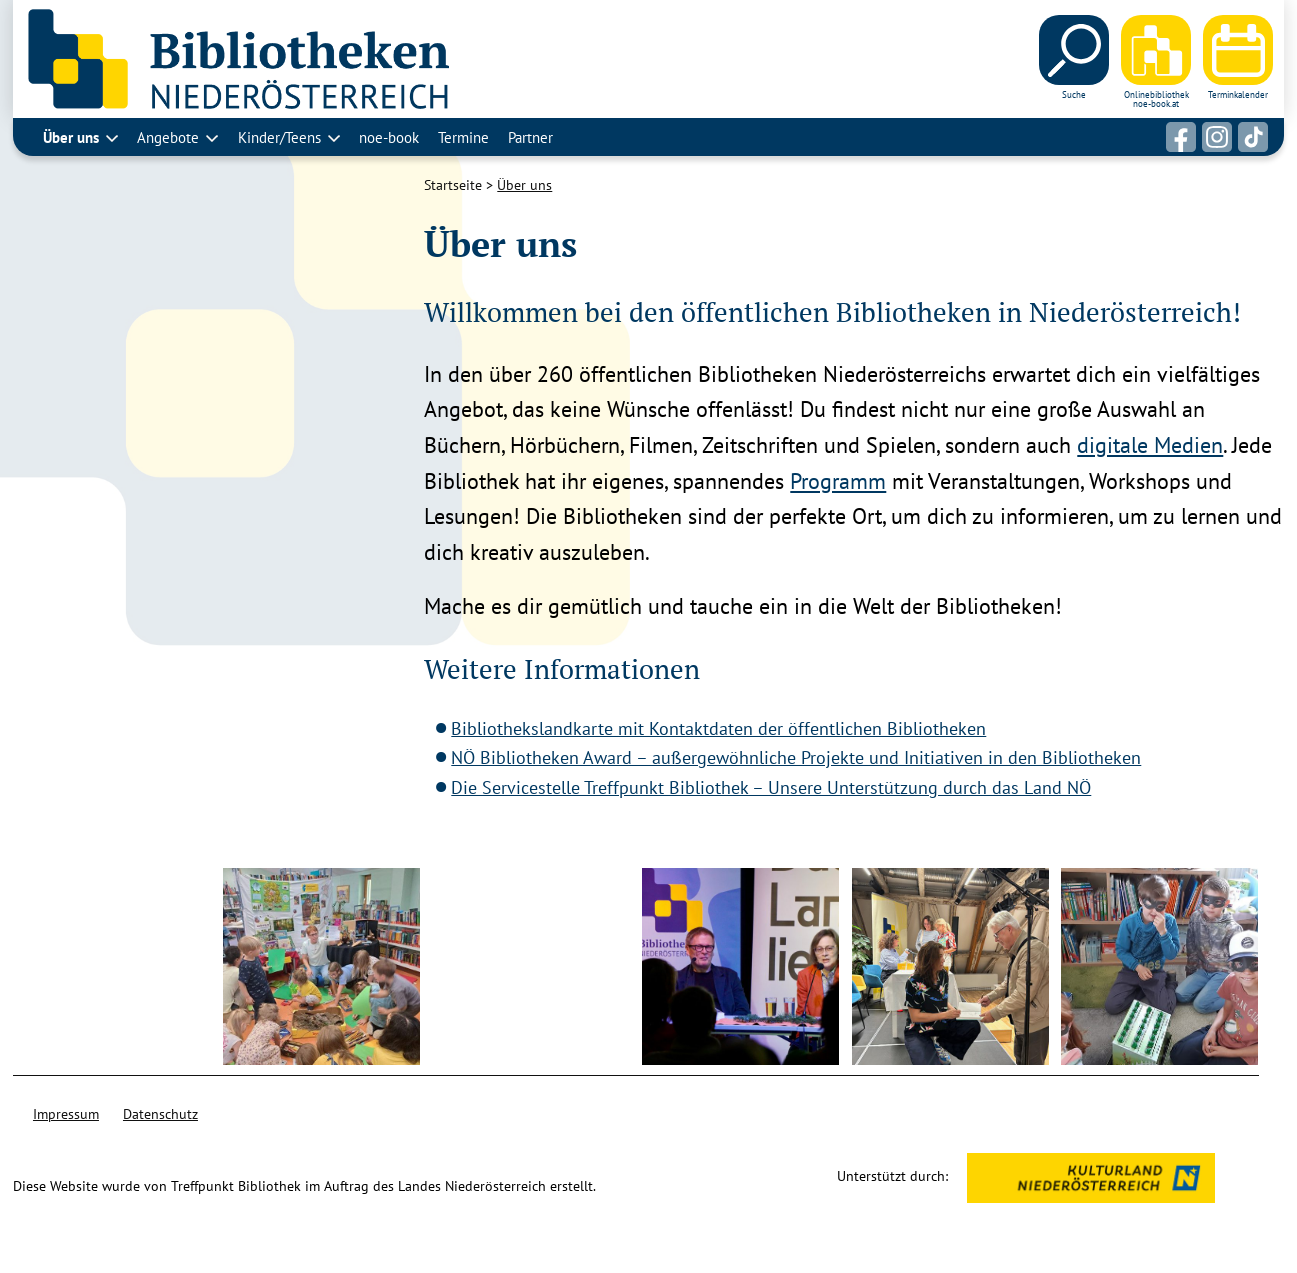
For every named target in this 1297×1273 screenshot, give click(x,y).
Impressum (66, 1114)
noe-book (389, 137)
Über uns (71, 137)
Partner (530, 137)
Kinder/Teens (279, 137)
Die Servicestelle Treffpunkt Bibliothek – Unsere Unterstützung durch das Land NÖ (771, 787)
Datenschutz (160, 1114)
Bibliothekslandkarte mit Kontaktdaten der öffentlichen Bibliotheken (718, 728)
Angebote (168, 137)
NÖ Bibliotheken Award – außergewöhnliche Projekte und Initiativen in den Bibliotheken (796, 757)
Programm (838, 481)
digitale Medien (1150, 445)
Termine (463, 137)
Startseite (453, 185)
